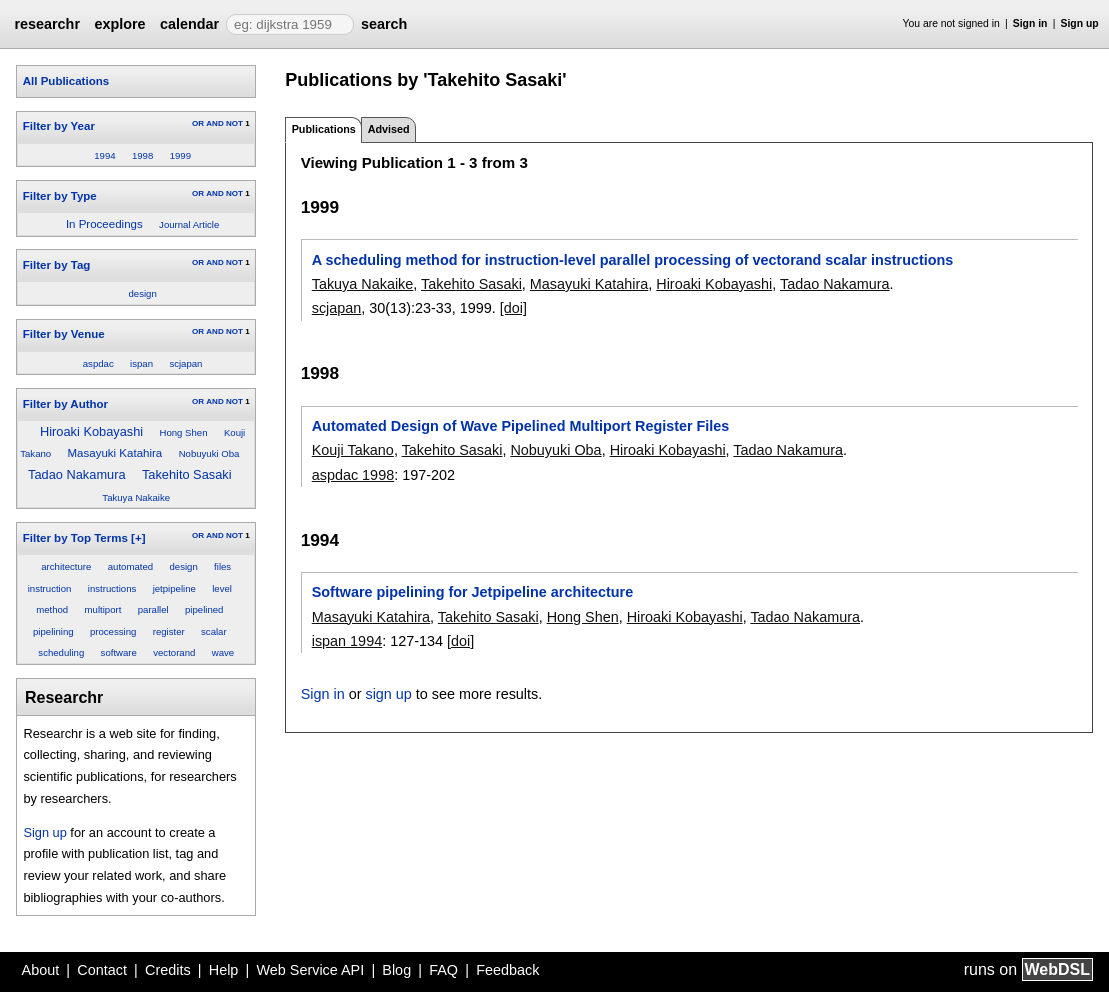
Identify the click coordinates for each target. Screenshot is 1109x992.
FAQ (443, 970)
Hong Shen (184, 432)
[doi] (513, 308)
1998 (142, 155)
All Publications (66, 81)
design (142, 293)
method (52, 609)
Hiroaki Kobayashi (91, 431)
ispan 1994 (347, 641)
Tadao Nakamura (76, 474)
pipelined (204, 609)
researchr (47, 24)
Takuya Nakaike (136, 497)
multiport (103, 609)
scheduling (61, 652)
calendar (189, 24)
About (41, 970)
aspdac (98, 363)
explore (119, 24)
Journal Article (189, 224)
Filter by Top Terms (75, 538)
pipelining (53, 631)
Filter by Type (60, 196)
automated (130, 566)
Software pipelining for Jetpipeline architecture (472, 592)
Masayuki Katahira (115, 453)
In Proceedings (104, 224)
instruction (50, 588)
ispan (141, 363)
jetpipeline (174, 588)
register (169, 631)
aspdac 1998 (353, 475)
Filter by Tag (57, 265)
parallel (153, 609)
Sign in (1030, 23)
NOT (234, 123)
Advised (389, 129)
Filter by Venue (64, 334)
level (222, 588)
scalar (214, 631)
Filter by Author (65, 404)
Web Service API (310, 970)
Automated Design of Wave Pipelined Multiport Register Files (521, 426)
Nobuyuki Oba (209, 453)
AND (214, 123)
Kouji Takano (353, 450)
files (222, 566)
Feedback (507, 970)
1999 (180, 155)
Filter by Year (59, 126)
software (119, 652)
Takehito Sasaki (187, 474)
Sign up (1080, 23)
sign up (388, 694)
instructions (112, 588)
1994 (104, 155)
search (384, 24)
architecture (66, 566)
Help (224, 970)
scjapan (185, 363)
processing (113, 631)
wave (223, 652)
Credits (168, 970)
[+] (138, 538)
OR (198, 123)
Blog (396, 970)
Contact (102, 970)
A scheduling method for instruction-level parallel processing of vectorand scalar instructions (633, 260)
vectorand (174, 652)
